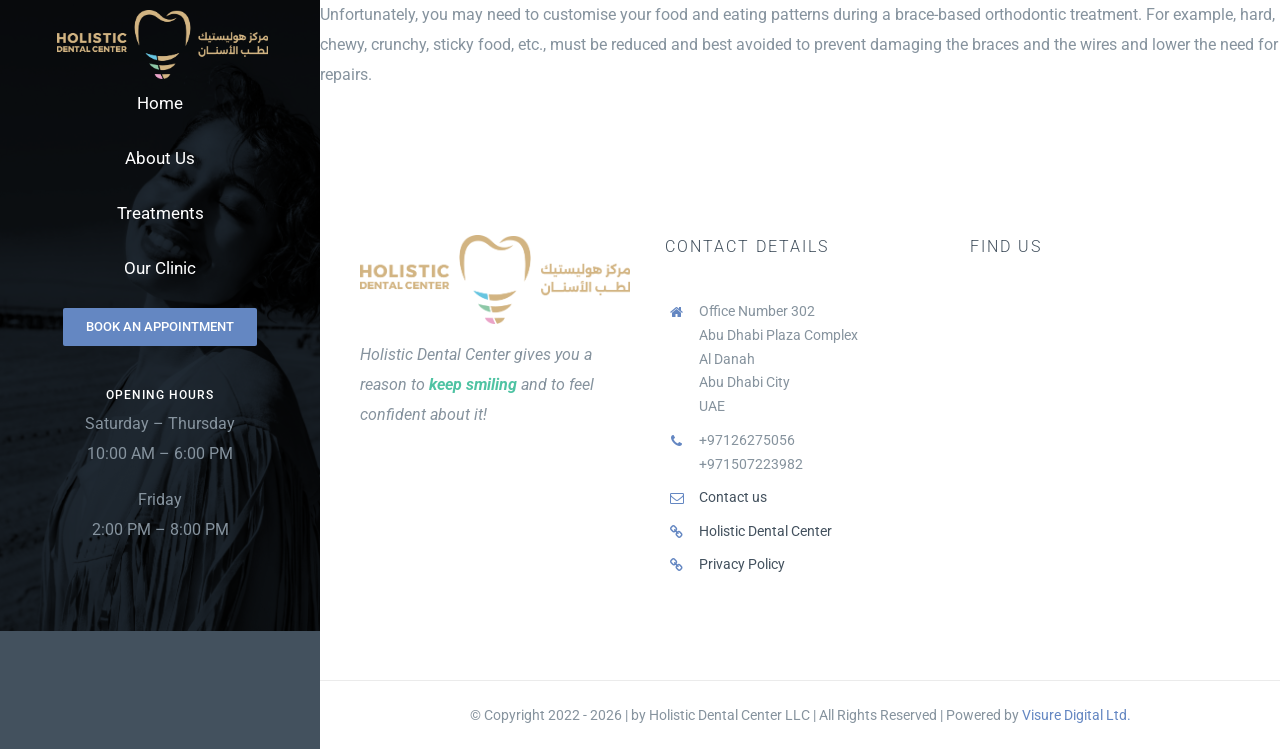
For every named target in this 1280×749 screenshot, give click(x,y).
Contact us (733, 497)
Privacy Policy (742, 564)
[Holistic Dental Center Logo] (162, 17)
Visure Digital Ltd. (1076, 715)
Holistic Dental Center (765, 531)
